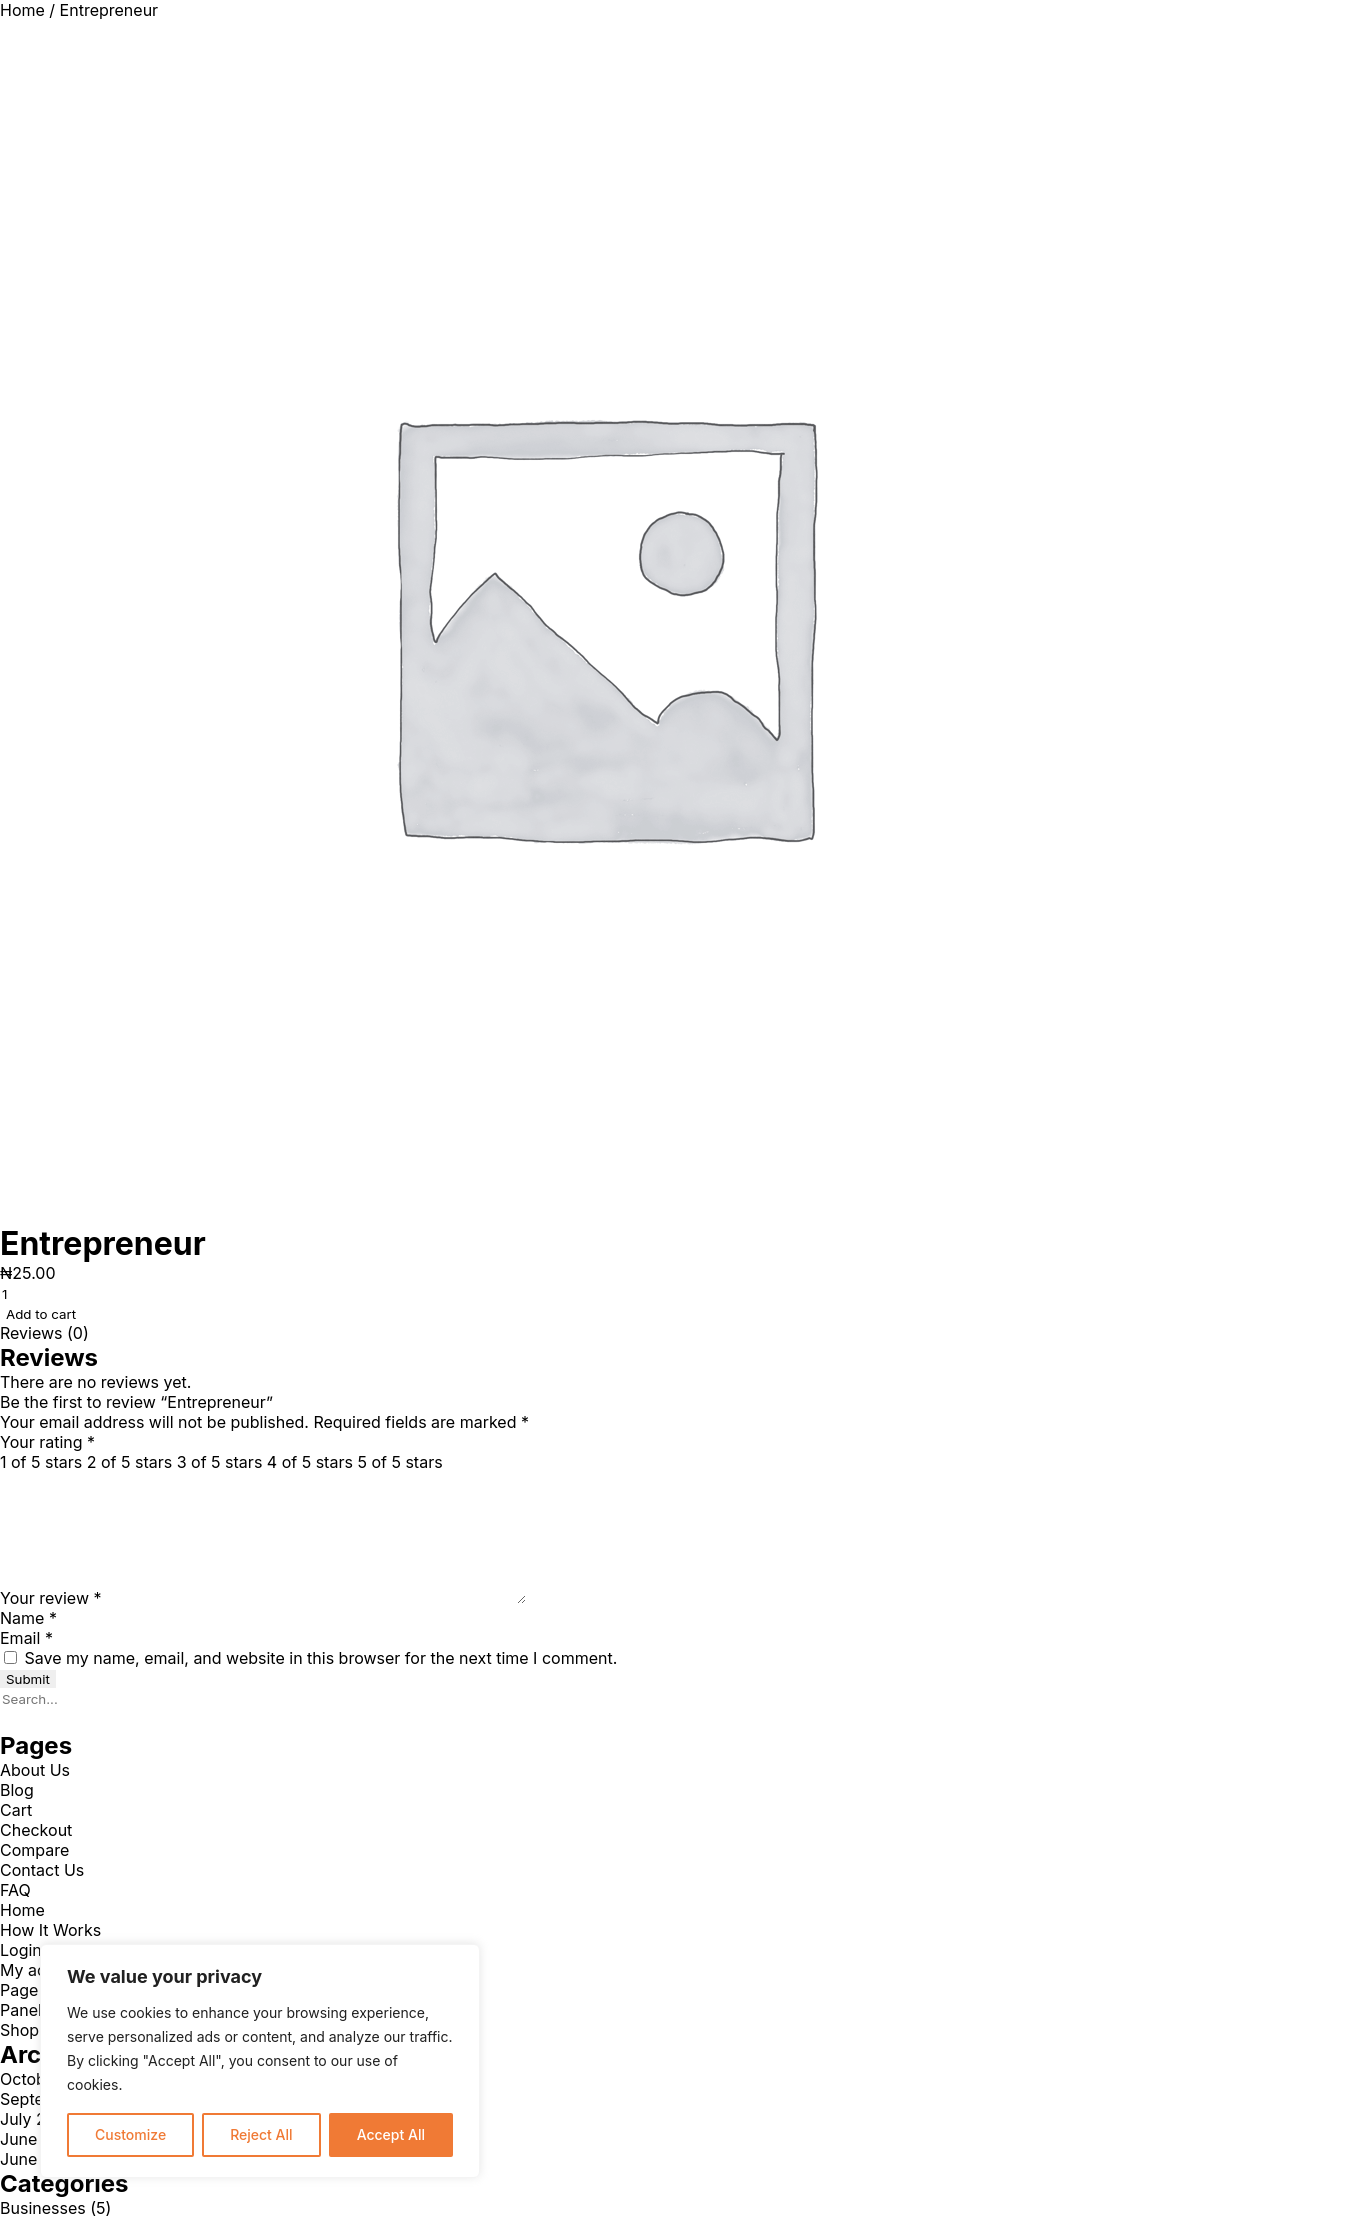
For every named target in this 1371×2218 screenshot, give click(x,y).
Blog (17, 1790)
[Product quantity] (109, 1294)
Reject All (261, 2134)
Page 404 (37, 1990)
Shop (19, 2030)
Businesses (43, 2208)
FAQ (15, 1890)
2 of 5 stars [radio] (129, 1462)
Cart (16, 1810)
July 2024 (38, 2119)
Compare (34, 1850)
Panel (21, 2010)
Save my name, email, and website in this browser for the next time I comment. (321, 1658)
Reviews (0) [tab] (44, 1333)
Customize (130, 2134)
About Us (35, 1770)
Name (28, 1618)
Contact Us (42, 1870)
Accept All (391, 2134)
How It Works (50, 1930)
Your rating (47, 1442)
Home (22, 10)
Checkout (36, 1830)
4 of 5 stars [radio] (310, 1462)
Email (26, 1638)
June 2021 (39, 2159)
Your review (51, 1598)
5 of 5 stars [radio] (399, 1462)
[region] (260, 2061)
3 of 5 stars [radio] (220, 1462)
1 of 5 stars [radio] (41, 1462)
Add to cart (41, 1314)
